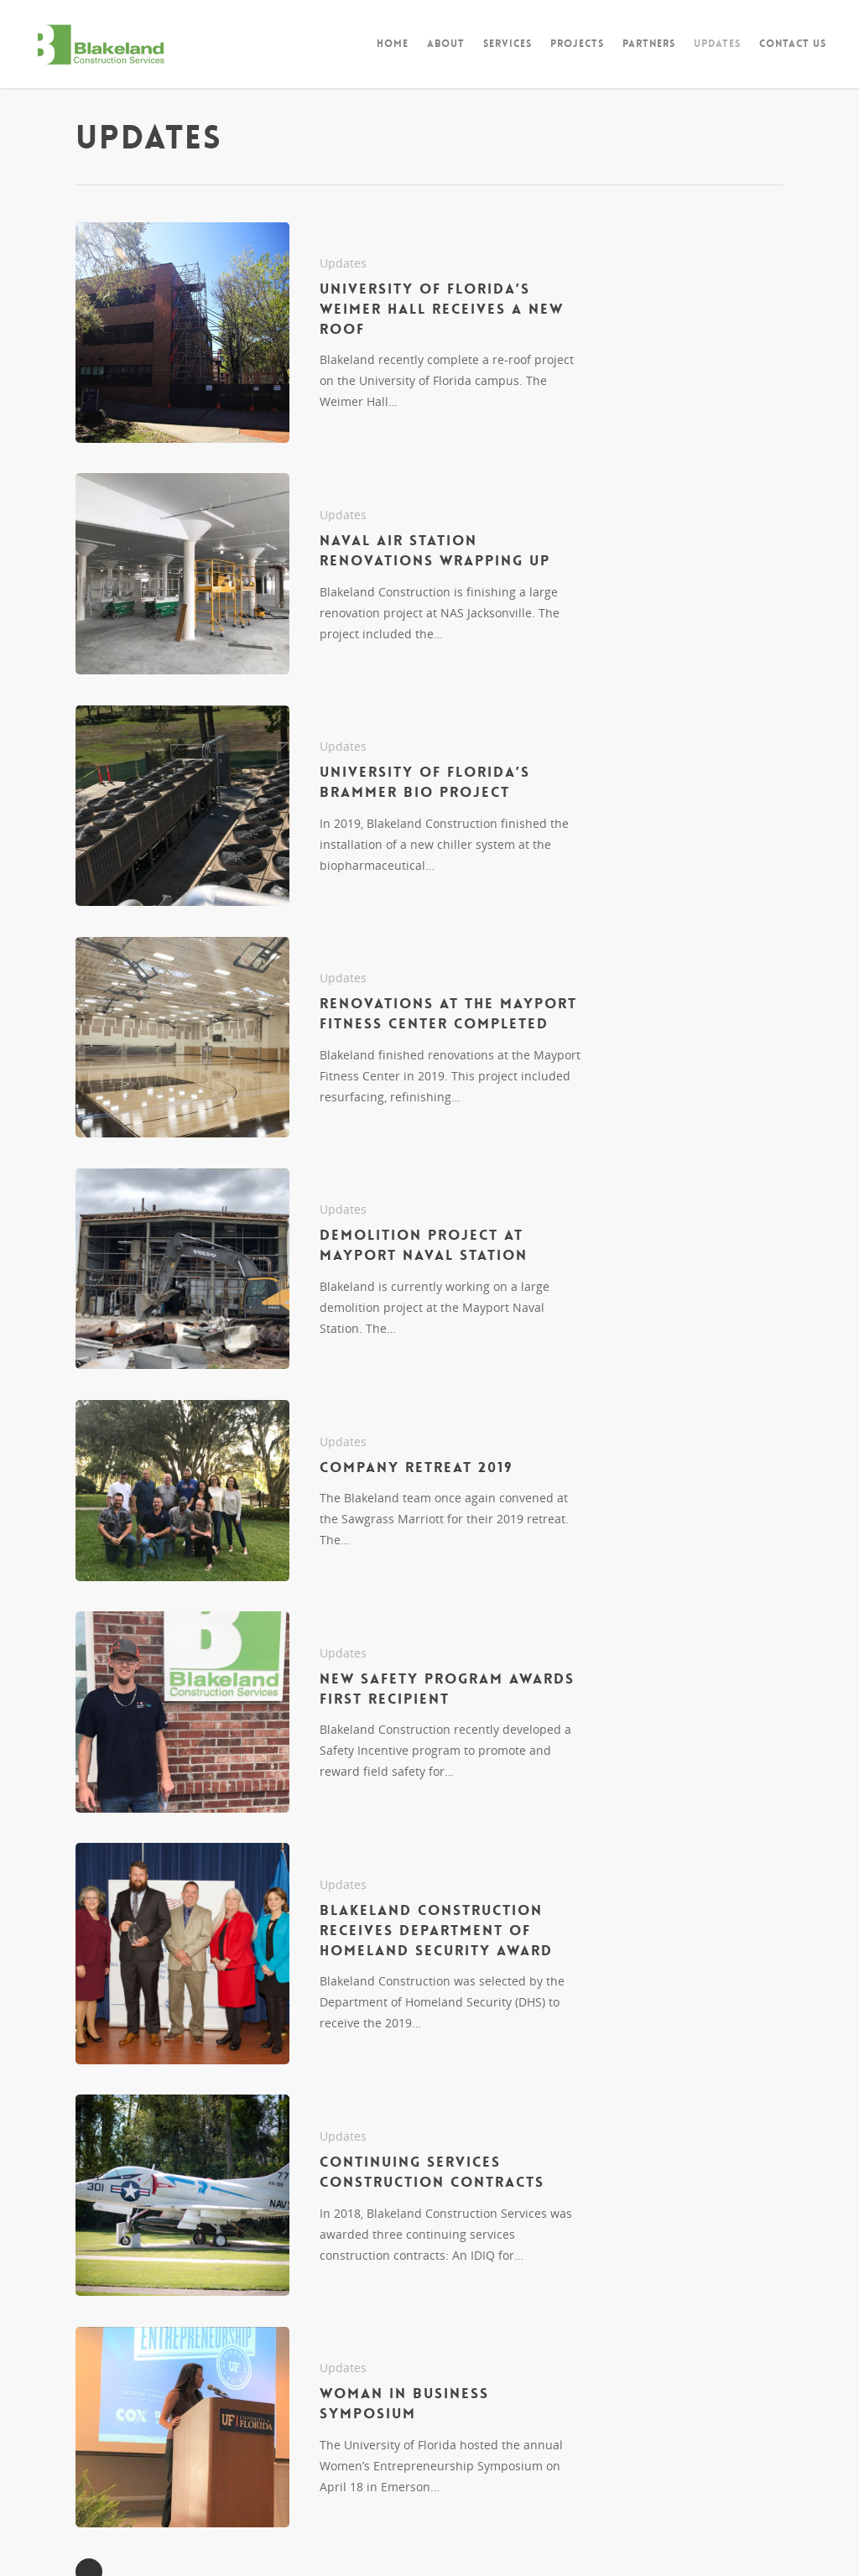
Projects (577, 43)
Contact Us (792, 43)
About (446, 43)
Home (393, 43)
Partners (648, 43)
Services (507, 43)
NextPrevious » (88, 2447)
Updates (717, 43)
